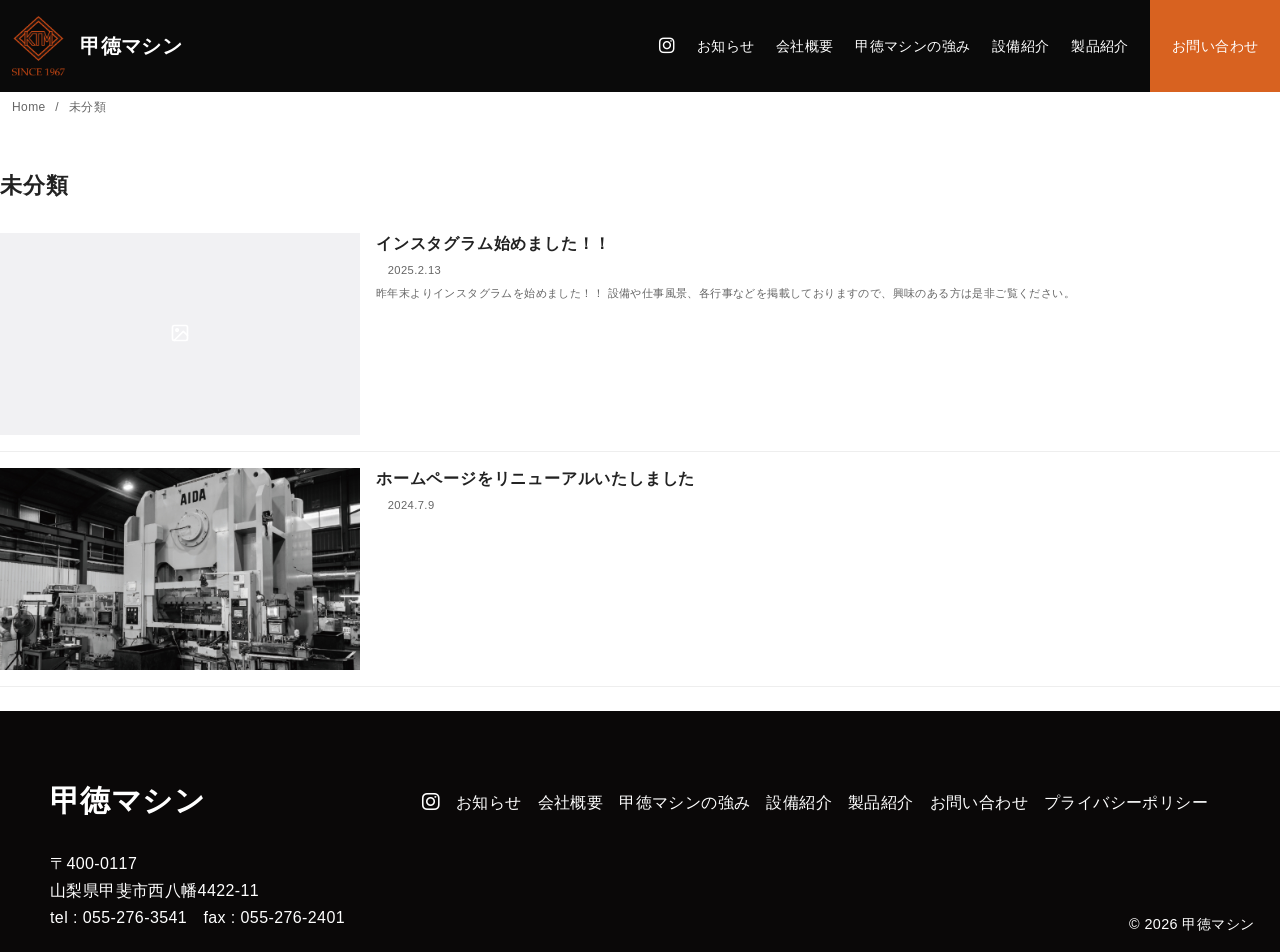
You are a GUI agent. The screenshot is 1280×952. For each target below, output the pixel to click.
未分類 (87, 107)
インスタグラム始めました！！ (493, 243)
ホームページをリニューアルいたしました (535, 478)
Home (30, 107)
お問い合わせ (1215, 46)
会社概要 (805, 46)
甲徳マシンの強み (912, 46)
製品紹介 (1100, 46)
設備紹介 (1021, 46)
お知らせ (726, 46)
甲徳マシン (1218, 924)
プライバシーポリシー (1126, 802)
